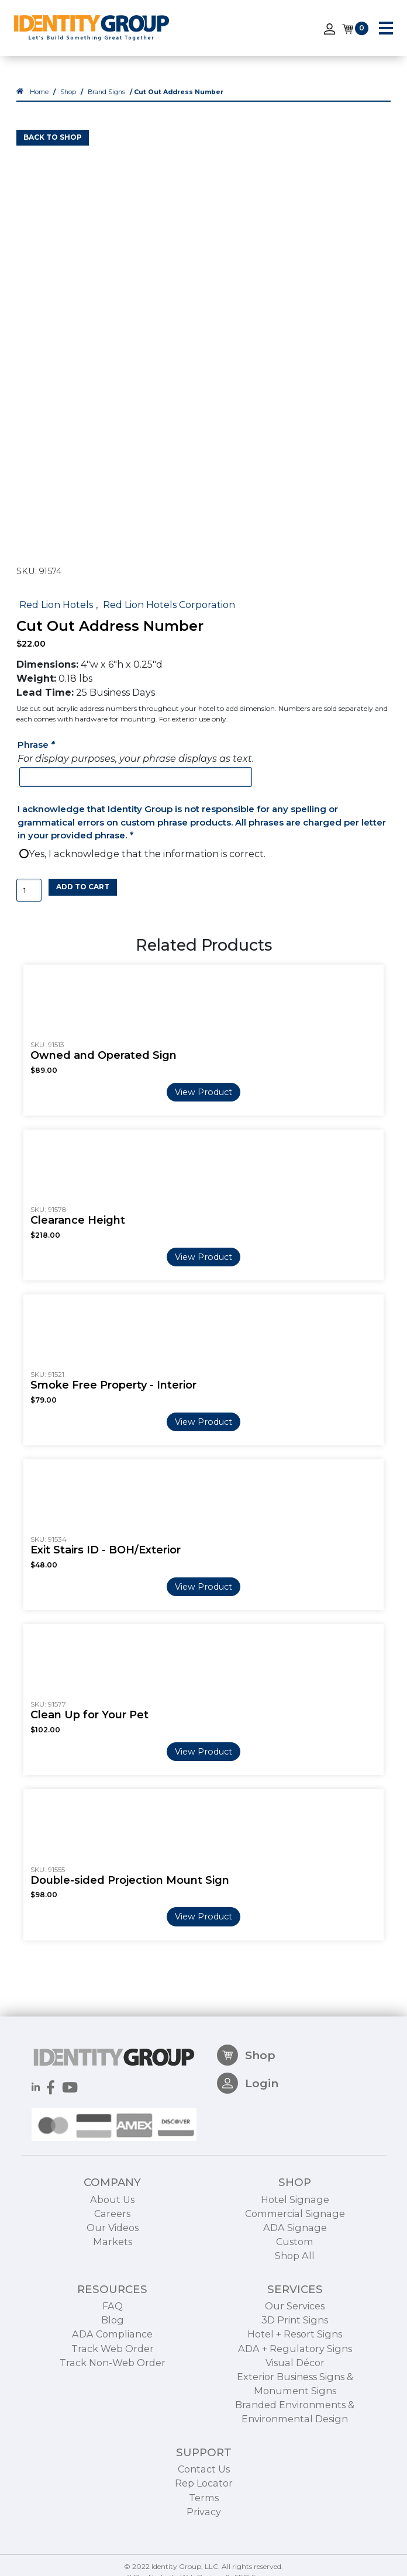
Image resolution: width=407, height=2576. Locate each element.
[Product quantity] (29, 890)
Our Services (295, 2348)
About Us (112, 2242)
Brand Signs (106, 92)
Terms (204, 2540)
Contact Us (204, 2512)
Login (247, 2126)
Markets (112, 2284)
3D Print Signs (294, 2363)
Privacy (204, 2554)
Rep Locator (204, 2526)
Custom (294, 2284)
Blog (112, 2363)
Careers (112, 2256)
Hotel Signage (295, 2242)
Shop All (295, 2298)
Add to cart (82, 887)
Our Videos (113, 2270)
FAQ (112, 2348)
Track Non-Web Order (112, 2405)
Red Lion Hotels (56, 605)
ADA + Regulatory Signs (295, 2391)
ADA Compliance (112, 2377)
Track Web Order (112, 2391)
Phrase (37, 744)
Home (39, 92)
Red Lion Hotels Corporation (169, 605)
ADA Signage (295, 2270)
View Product (203, 1092)
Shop (68, 92)
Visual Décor (295, 2405)
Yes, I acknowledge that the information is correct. (147, 853)
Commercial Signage (295, 2256)
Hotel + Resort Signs (294, 2377)
